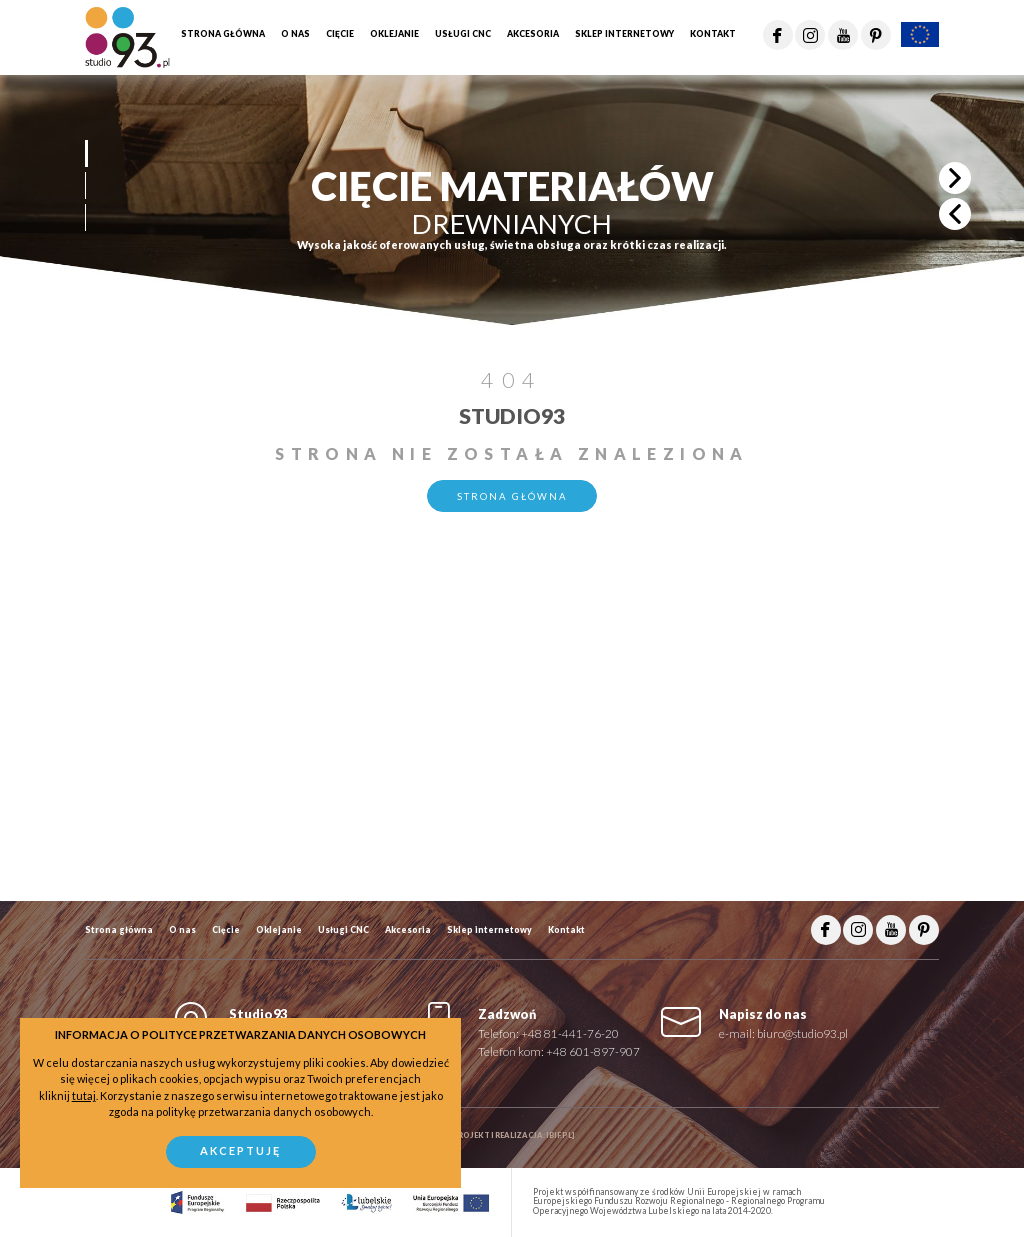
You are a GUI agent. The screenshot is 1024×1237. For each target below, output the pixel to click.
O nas (182, 930)
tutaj (84, 1095)
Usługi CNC (343, 930)
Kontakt (566, 930)
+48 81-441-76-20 (570, 1033)
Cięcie (226, 930)
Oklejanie (279, 930)
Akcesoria (408, 930)
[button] (85, 153)
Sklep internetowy (489, 930)
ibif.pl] (560, 1135)
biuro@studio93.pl (802, 1033)
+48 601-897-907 (593, 1051)
